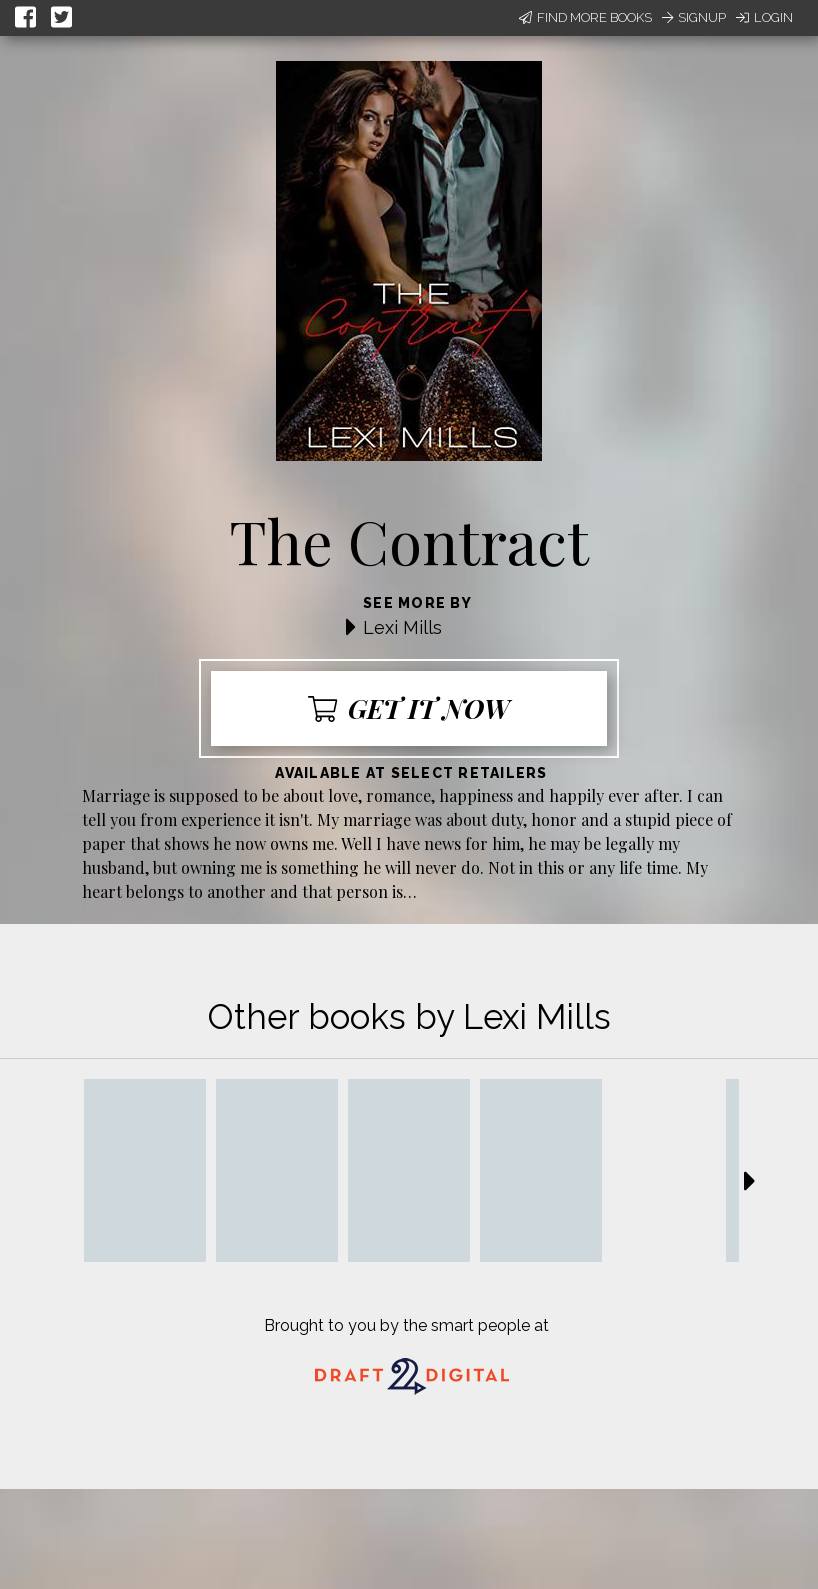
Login (764, 17)
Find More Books (585, 17)
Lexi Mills (402, 627)
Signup (694, 17)
